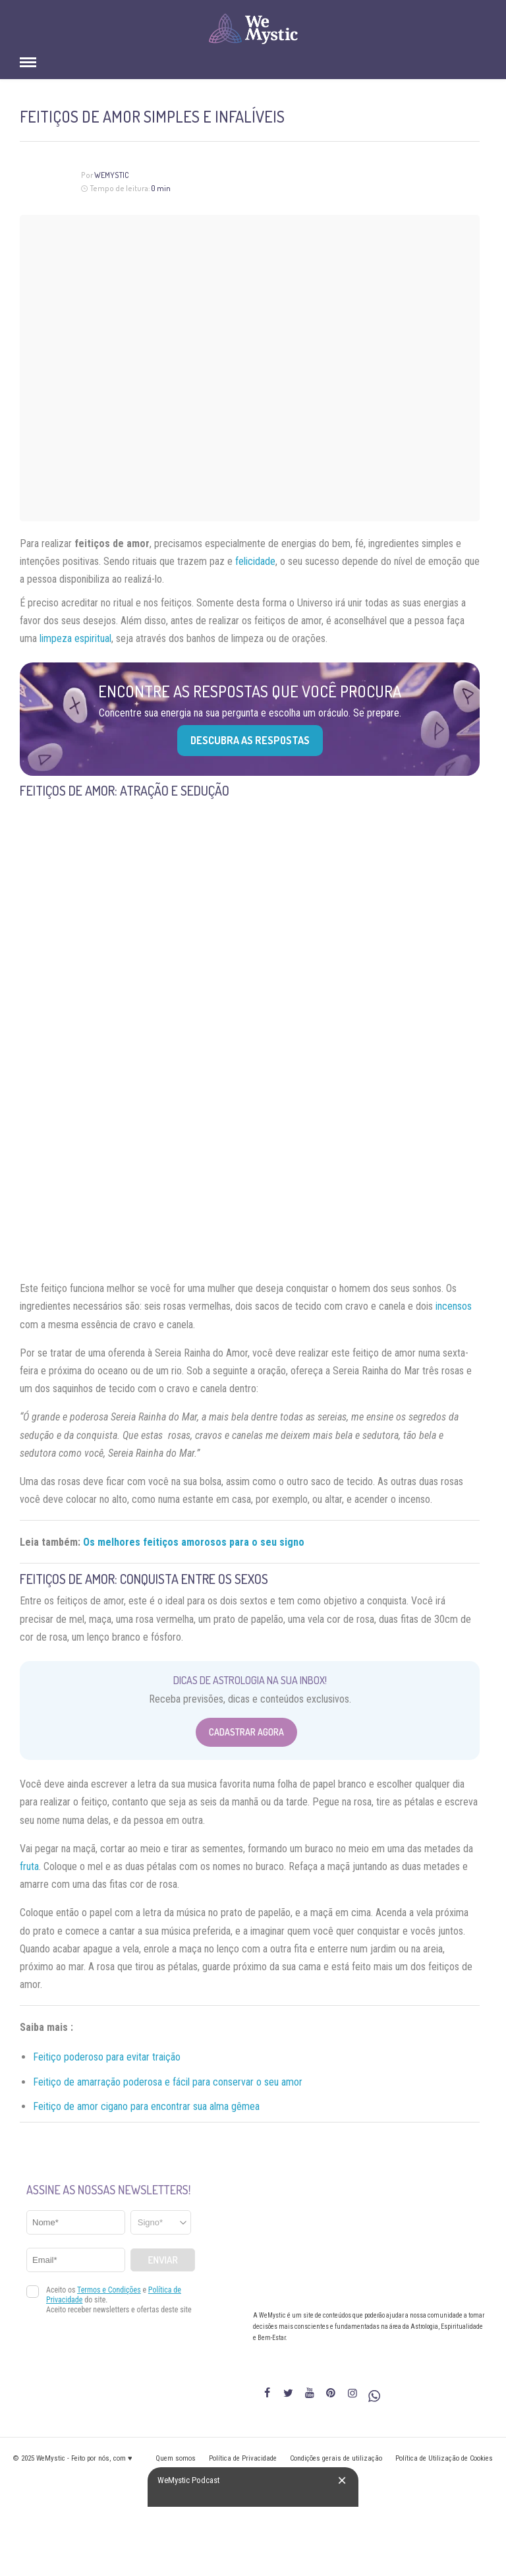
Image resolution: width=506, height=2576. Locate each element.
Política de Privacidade (243, 2458)
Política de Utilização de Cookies (444, 2458)
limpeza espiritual (75, 638)
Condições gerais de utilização (336, 2458)
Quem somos (175, 2458)
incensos (454, 1306)
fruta (29, 1866)
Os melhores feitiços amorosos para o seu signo (193, 1542)
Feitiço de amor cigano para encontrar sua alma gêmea (146, 2106)
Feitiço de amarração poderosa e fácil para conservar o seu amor (167, 2082)
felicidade (255, 561)
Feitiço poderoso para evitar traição (107, 2057)
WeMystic (111, 175)
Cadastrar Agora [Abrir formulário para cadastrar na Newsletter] (246, 1732)
